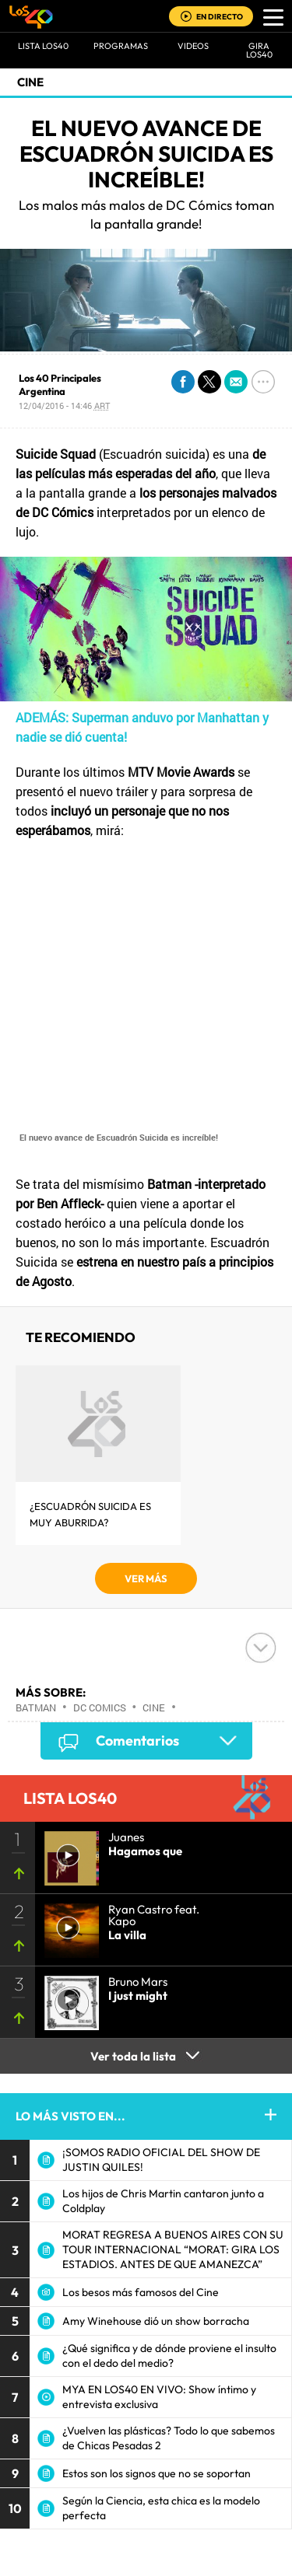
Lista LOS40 (43, 45)
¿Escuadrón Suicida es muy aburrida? (90, 1514)
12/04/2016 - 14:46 (64, 405)
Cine (30, 82)
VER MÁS (146, 1578)
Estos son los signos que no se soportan (156, 2473)
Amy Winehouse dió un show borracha (155, 2321)
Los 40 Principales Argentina (60, 384)
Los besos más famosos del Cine (140, 2292)
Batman (36, 1707)
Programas (120, 45)
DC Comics (99, 1707)
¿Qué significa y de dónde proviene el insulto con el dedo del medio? (169, 2355)
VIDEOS (193, 45)
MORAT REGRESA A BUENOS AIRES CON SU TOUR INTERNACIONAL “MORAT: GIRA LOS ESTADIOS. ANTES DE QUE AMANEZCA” (172, 2249)
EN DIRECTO (219, 17)
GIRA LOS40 (259, 50)
